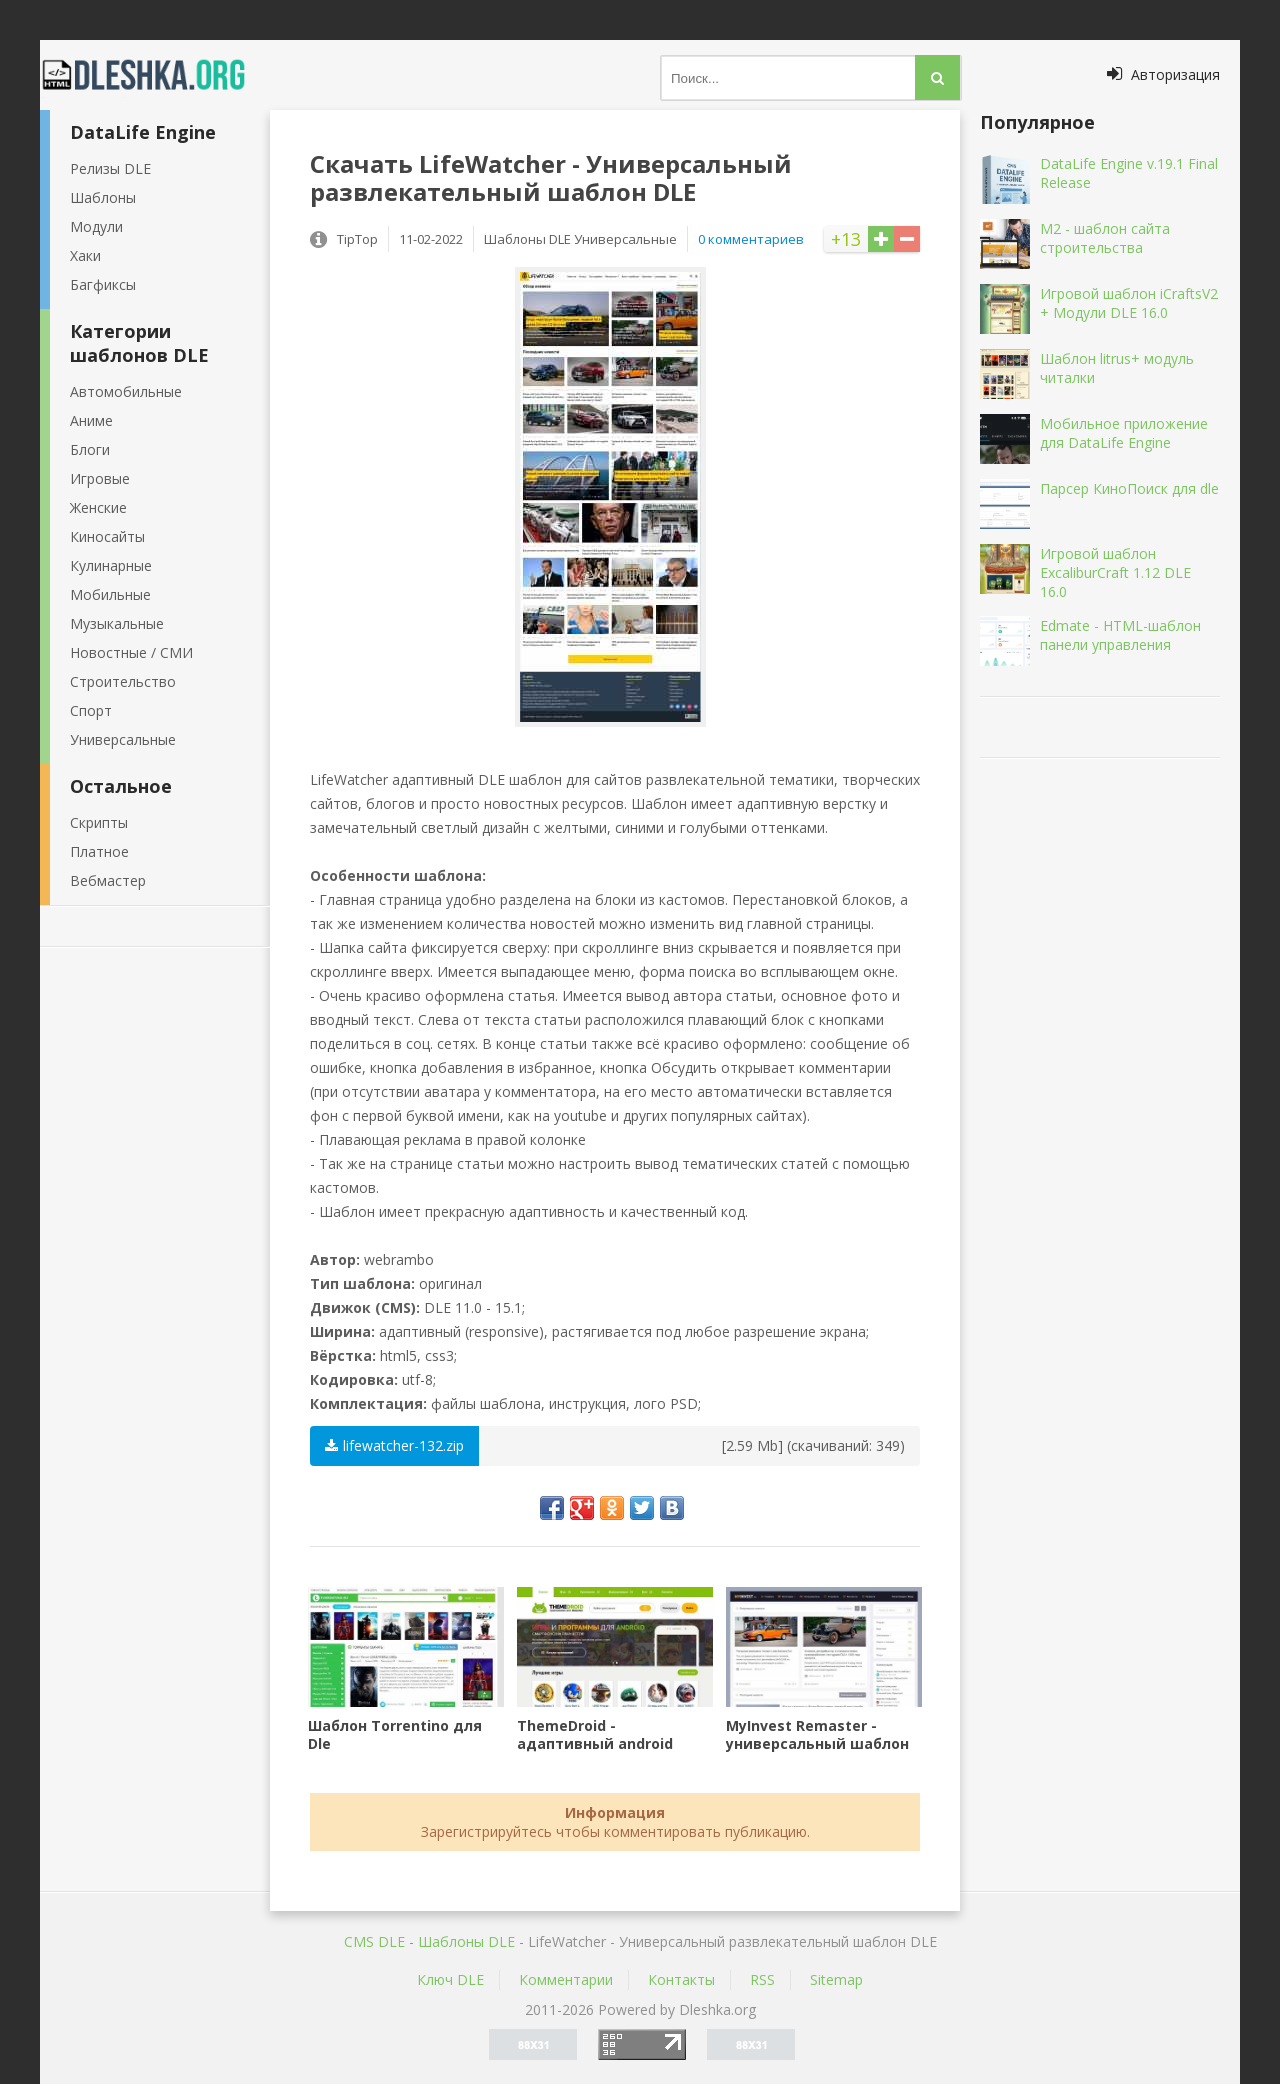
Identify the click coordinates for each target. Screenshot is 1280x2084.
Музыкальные (117, 623)
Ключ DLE (450, 1979)
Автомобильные (126, 391)
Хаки (85, 255)
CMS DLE (374, 1941)
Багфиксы (103, 284)
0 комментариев (751, 239)
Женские (98, 507)
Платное (99, 851)
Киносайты (107, 536)
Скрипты (99, 822)
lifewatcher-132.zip (394, 1445)
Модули (96, 226)
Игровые (100, 478)
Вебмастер (108, 880)
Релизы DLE (110, 168)
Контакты (681, 1979)
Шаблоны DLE (466, 1941)
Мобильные (110, 594)
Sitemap (836, 1979)
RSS (762, 1979)
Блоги (90, 449)
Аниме (91, 420)
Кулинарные (111, 565)
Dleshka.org (155, 75)
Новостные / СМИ (131, 652)
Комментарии (566, 1979)
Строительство (123, 681)
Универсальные (123, 739)
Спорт (91, 710)
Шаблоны (103, 197)
